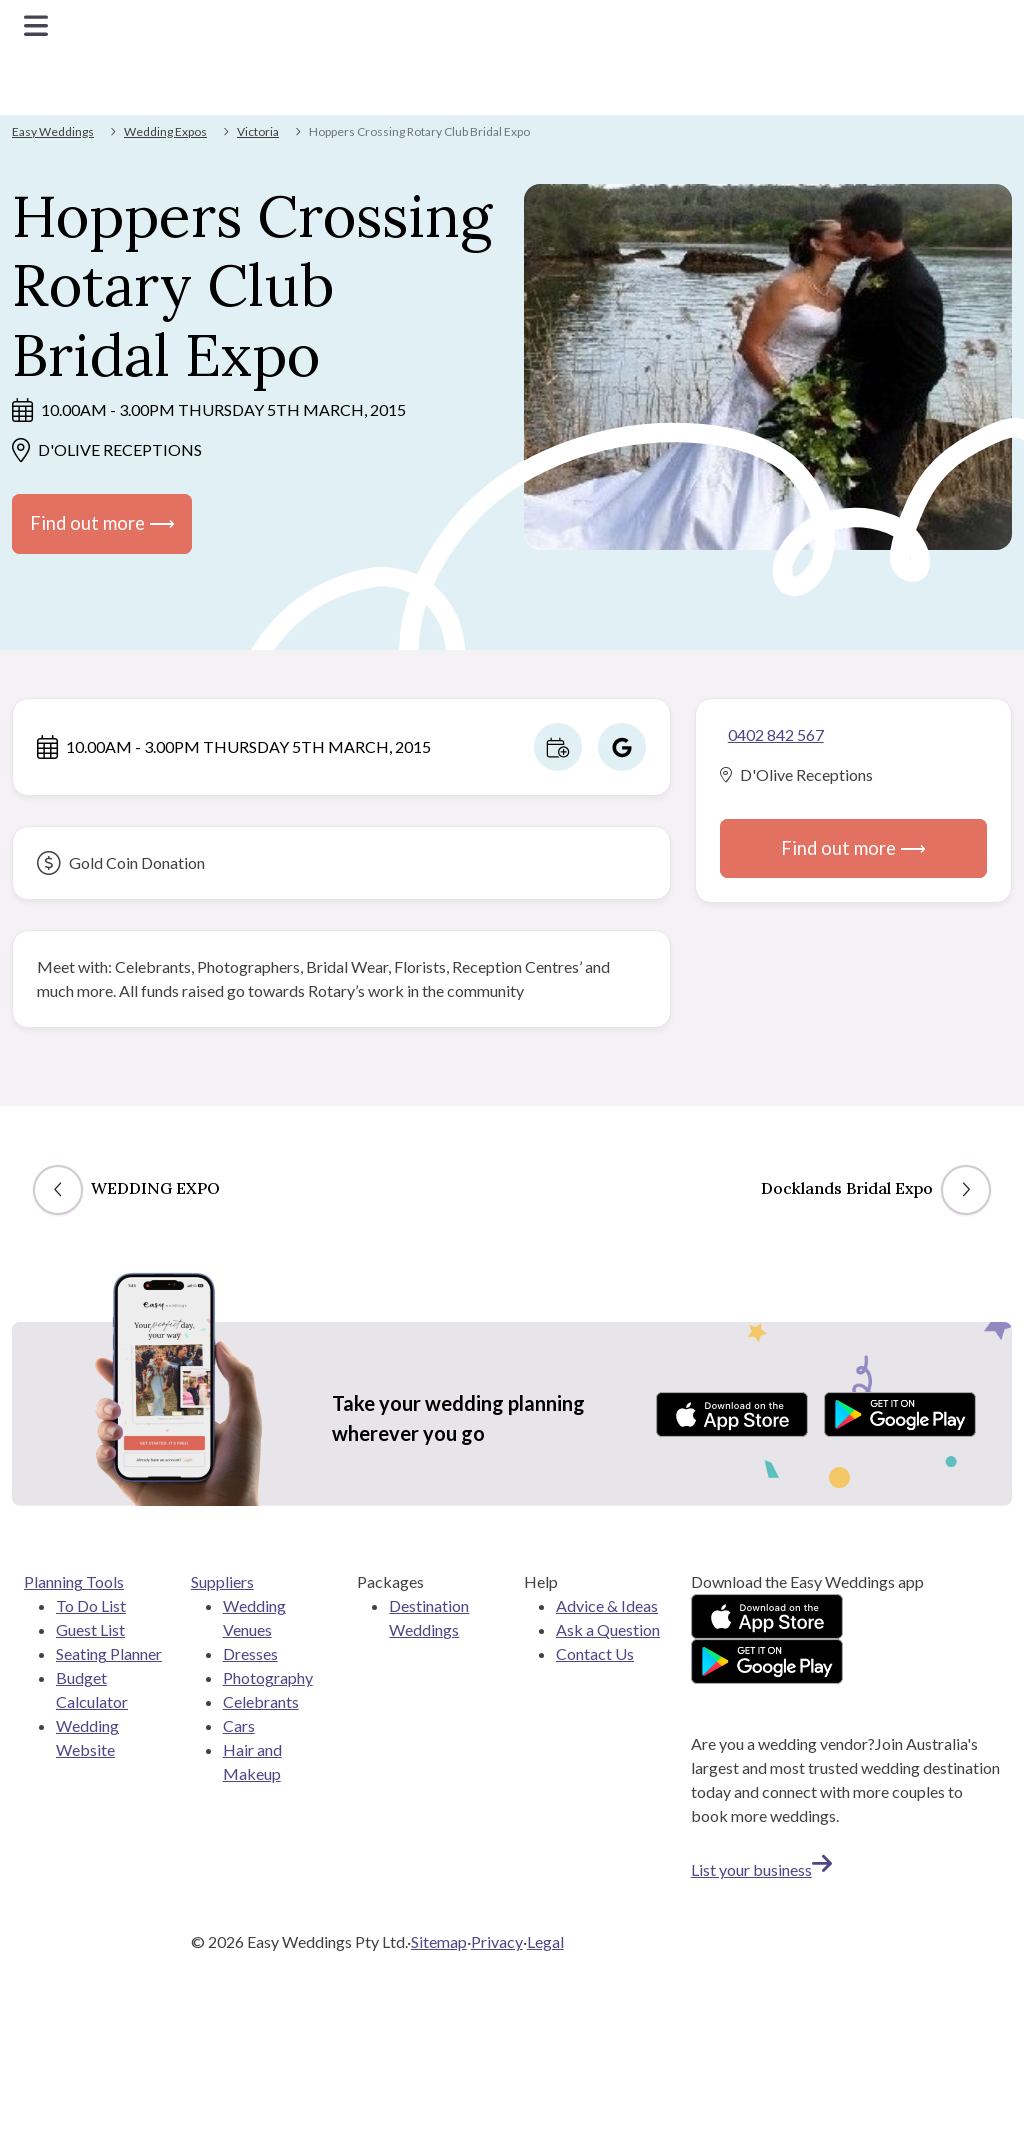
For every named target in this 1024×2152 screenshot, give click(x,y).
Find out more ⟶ (102, 523)
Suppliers (222, 1581)
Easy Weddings (53, 131)
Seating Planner (109, 1653)
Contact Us (595, 1653)
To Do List (91, 1605)
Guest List (90, 1629)
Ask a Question (608, 1629)
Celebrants (261, 1701)
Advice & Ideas (607, 1605)
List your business (761, 1869)
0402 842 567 (776, 734)
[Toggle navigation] (36, 25)
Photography (268, 1677)
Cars (239, 1725)
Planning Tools (74, 1581)
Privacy (497, 1941)
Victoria (258, 131)
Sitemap (439, 1941)
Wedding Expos (165, 131)
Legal (545, 1941)
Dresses (250, 1653)
